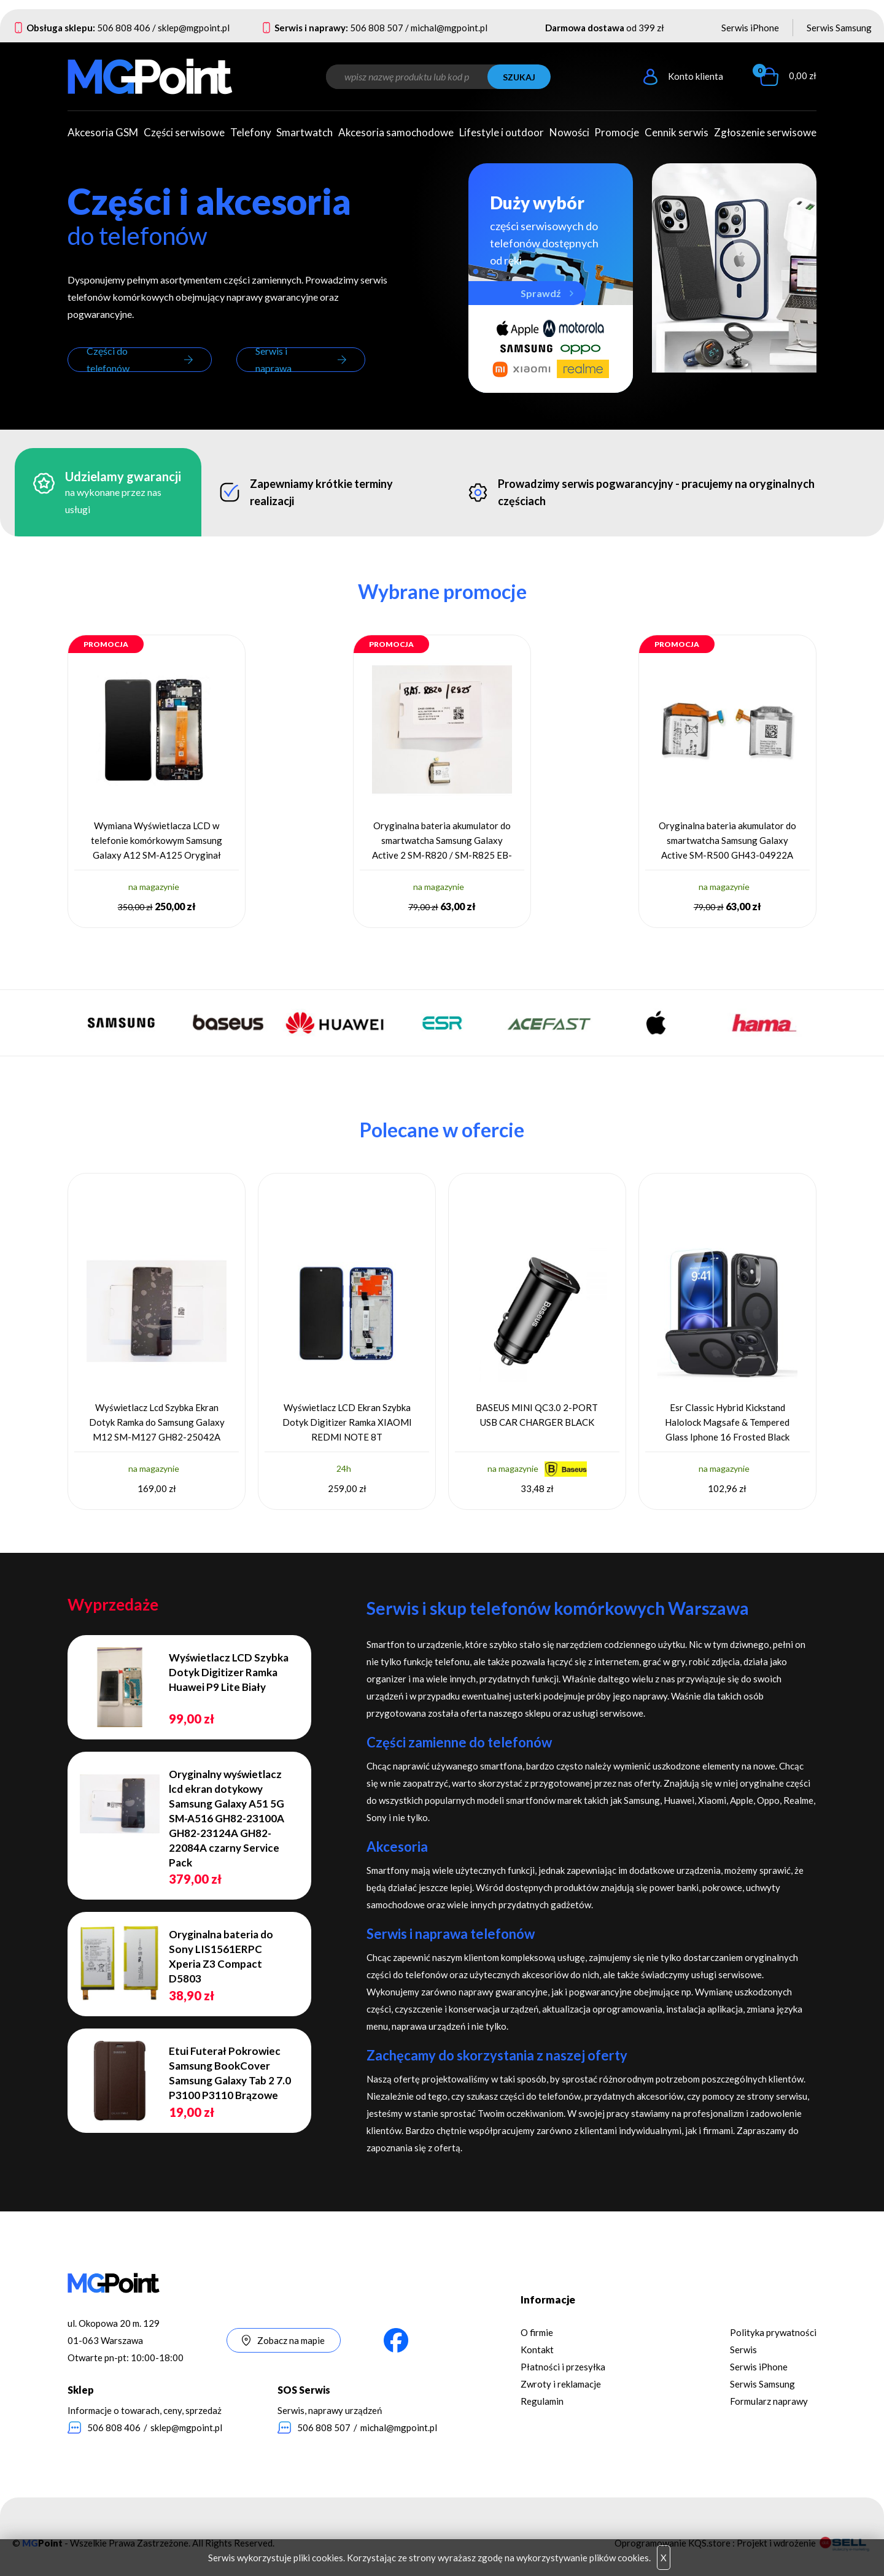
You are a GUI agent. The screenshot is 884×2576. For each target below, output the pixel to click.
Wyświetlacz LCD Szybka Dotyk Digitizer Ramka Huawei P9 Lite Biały (229, 1672)
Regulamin (542, 2401)
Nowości (569, 132)
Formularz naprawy (769, 2401)
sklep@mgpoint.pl (194, 27)
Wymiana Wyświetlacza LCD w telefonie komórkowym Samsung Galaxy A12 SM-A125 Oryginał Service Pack (156, 840)
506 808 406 (123, 27)
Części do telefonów (108, 359)
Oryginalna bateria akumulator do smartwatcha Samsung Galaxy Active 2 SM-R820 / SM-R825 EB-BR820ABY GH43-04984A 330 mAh (442, 840)
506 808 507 (376, 27)
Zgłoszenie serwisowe (765, 132)
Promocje (616, 132)
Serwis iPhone (750, 27)
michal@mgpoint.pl (449, 27)
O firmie (537, 2332)
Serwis (743, 2349)
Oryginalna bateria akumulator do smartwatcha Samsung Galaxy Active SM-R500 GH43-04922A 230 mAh (727, 840)
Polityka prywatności (773, 2332)
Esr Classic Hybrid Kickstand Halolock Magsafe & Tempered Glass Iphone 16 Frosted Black (727, 1422)
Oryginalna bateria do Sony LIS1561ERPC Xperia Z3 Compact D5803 (221, 1956)
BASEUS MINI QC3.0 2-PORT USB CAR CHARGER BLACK (537, 1415)
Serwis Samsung (839, 27)
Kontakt (537, 2349)
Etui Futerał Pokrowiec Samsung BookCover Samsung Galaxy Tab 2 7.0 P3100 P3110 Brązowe (230, 2073)
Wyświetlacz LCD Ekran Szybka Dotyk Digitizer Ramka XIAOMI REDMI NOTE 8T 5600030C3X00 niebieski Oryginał (347, 1422)
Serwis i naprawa (273, 359)
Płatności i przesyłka (563, 2366)
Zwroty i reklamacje (561, 2383)
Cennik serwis (676, 132)
